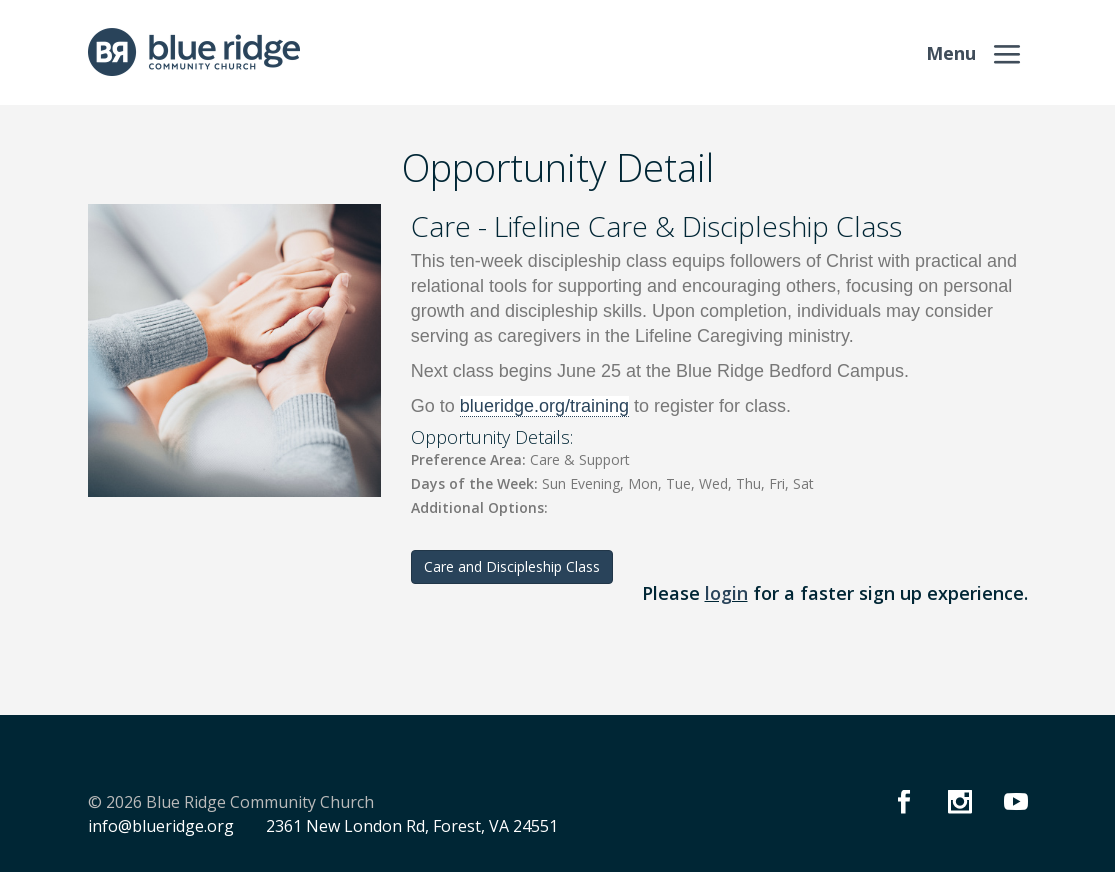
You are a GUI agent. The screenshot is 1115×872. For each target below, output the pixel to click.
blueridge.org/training (544, 406)
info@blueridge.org (161, 826)
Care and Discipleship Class (512, 566)
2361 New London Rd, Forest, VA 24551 (412, 826)
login (726, 593)
